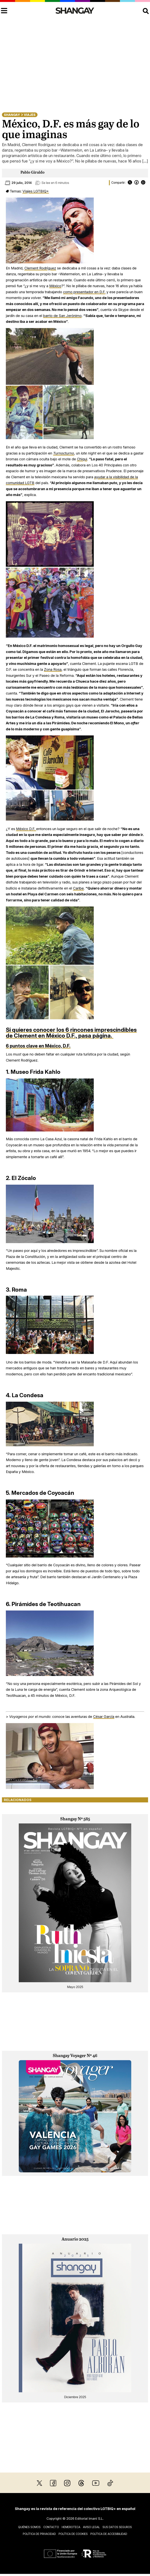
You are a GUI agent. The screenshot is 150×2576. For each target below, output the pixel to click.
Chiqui (82, 459)
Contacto (51, 2527)
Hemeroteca (71, 2527)
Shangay (12, 115)
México (55, 286)
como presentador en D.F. (84, 292)
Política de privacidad (39, 2533)
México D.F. (26, 829)
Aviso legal (91, 2527)
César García (103, 1716)
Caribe (78, 888)
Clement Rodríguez (40, 268)
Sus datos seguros (117, 2527)
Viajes (30, 115)
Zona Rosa (53, 669)
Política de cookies (73, 2533)
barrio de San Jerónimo (62, 315)
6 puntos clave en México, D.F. (38, 1046)
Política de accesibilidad (108, 2533)
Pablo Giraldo (33, 172)
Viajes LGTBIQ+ (35, 191)
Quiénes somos (29, 2527)
